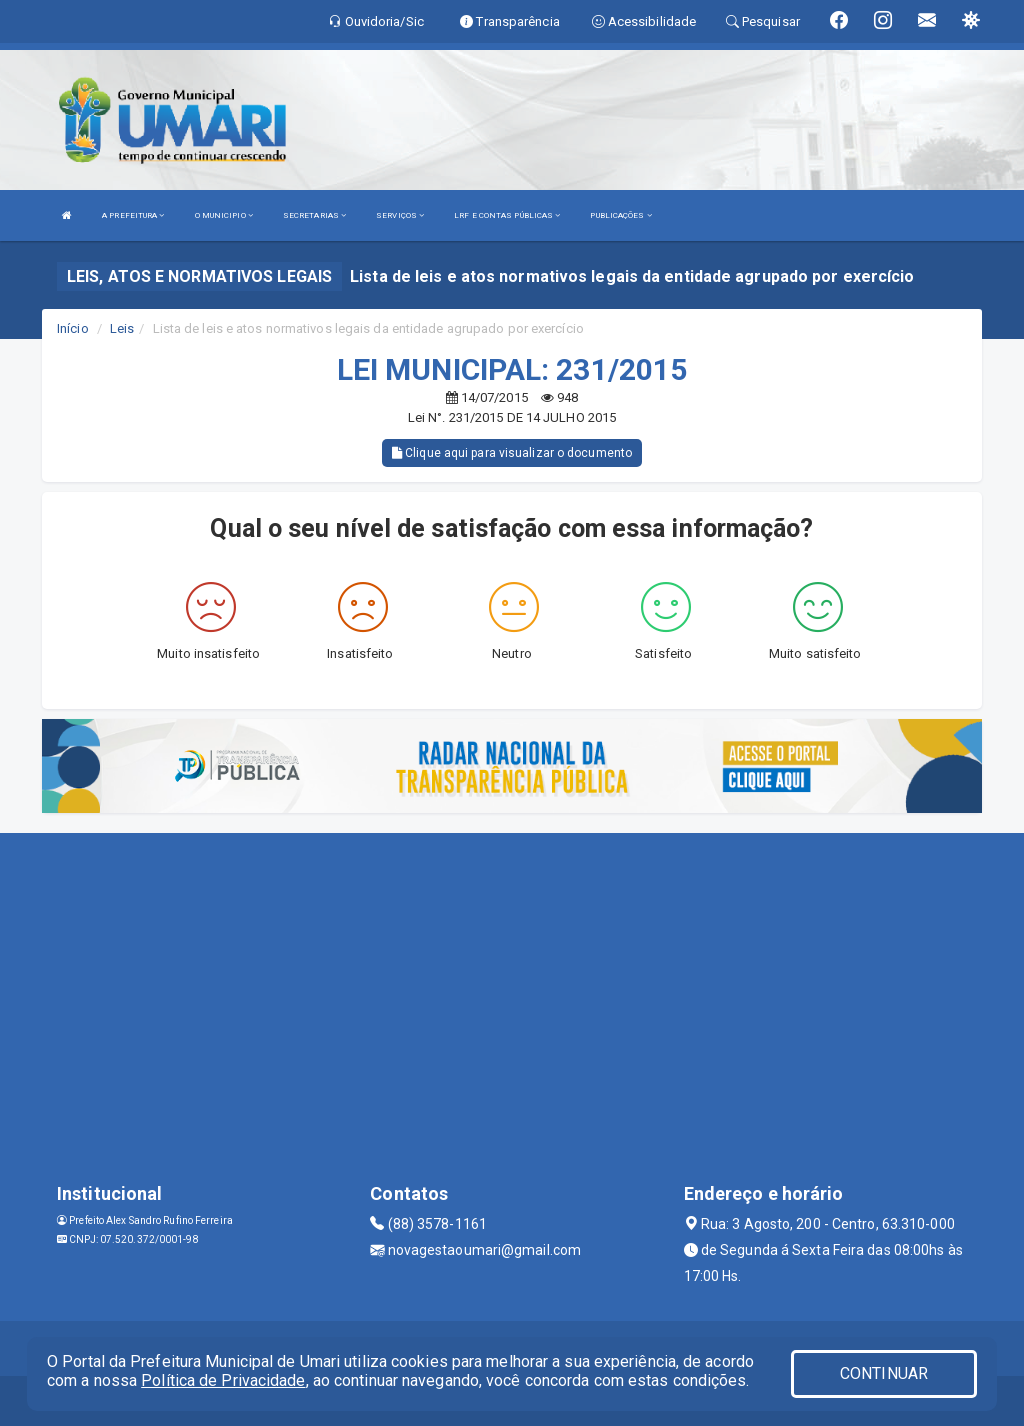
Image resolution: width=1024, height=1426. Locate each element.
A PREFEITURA (133, 215)
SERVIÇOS (400, 215)
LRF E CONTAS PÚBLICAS (507, 215)
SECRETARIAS (314, 215)
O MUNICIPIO (224, 215)
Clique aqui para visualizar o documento (512, 453)
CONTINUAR (884, 1373)
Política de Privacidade (223, 1380)
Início (73, 328)
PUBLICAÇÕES (620, 215)
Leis (122, 328)
